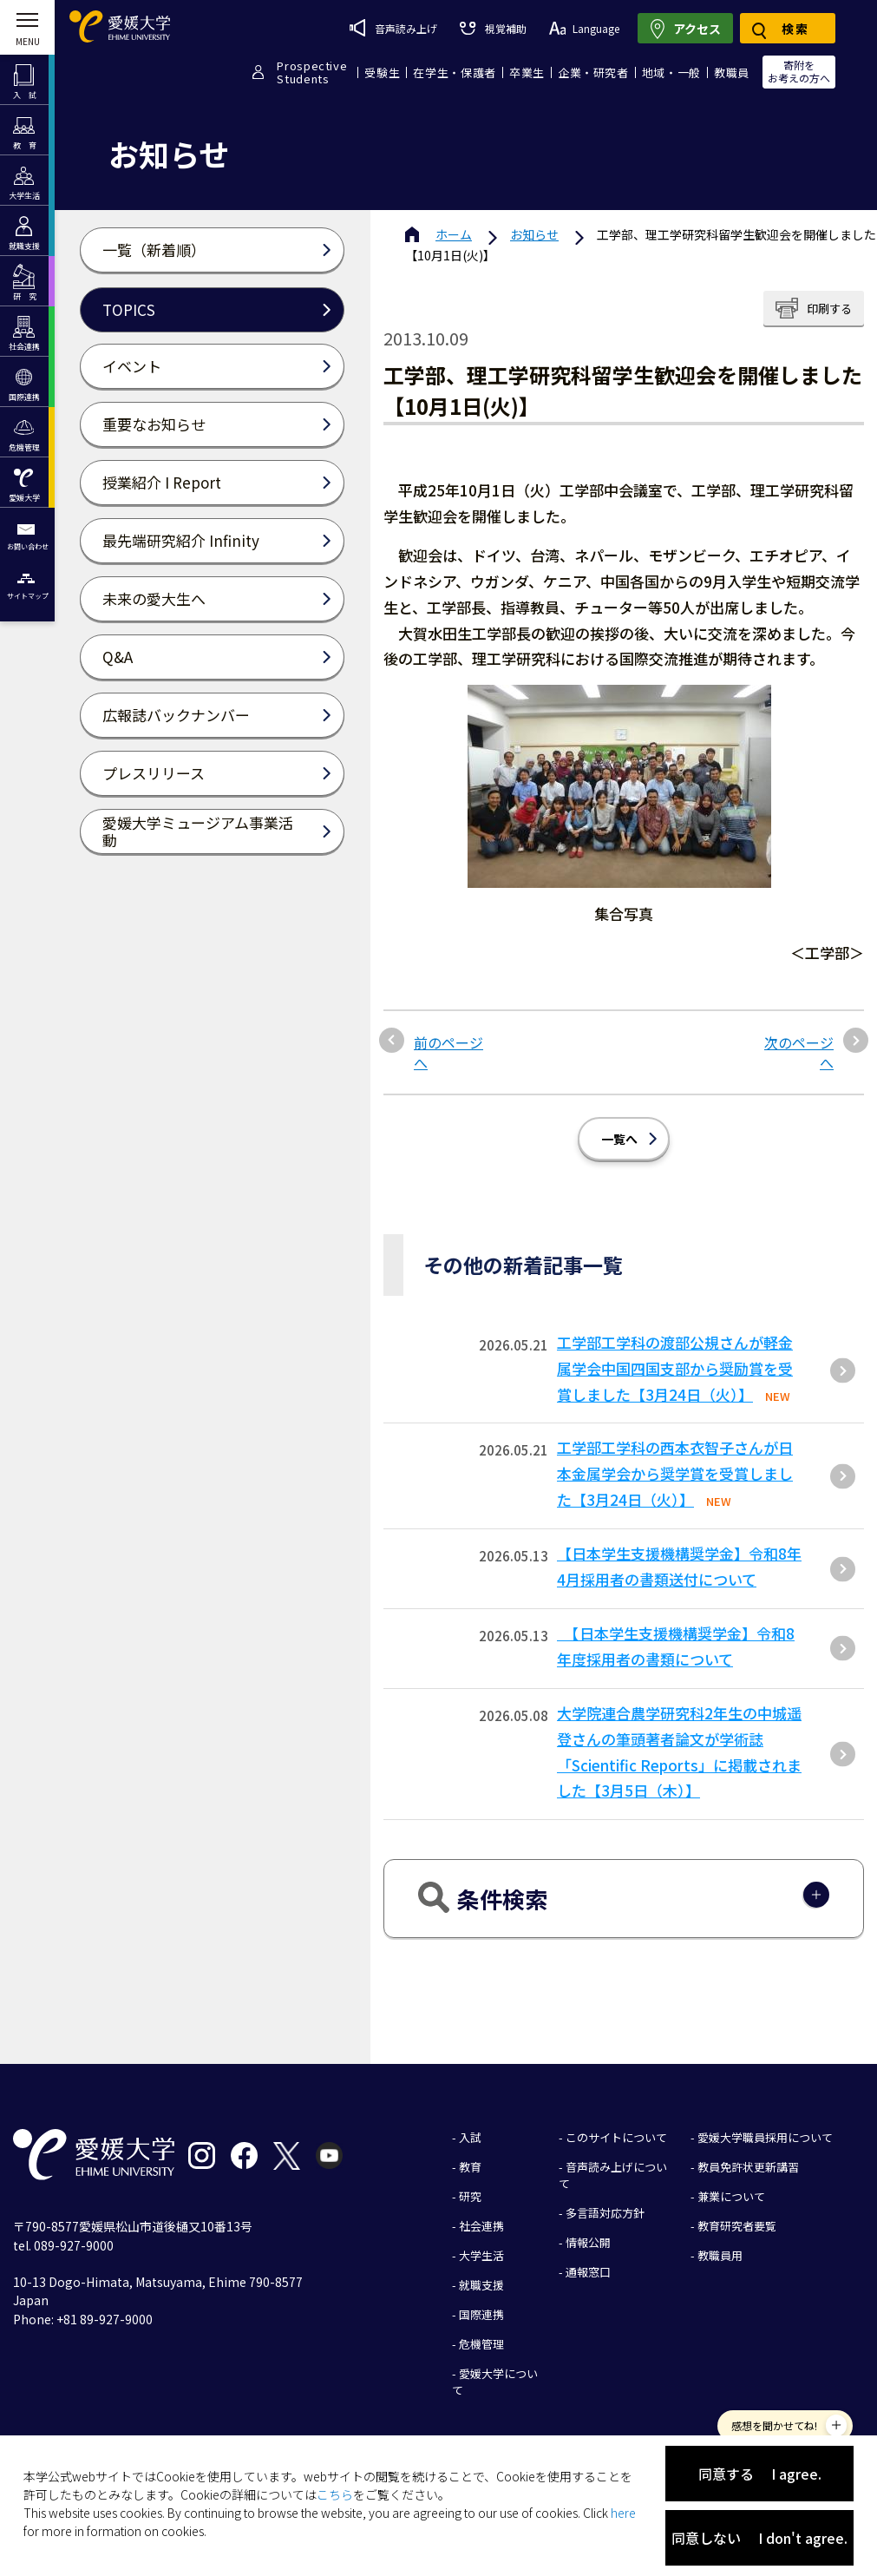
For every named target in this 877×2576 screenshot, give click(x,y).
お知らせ (534, 234)
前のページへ (448, 1052)
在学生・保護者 (454, 72)
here (623, 2512)
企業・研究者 (593, 72)
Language (584, 28)
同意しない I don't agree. (759, 2537)
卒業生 (527, 72)
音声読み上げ (393, 27)
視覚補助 (493, 28)
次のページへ (799, 1052)
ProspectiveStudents (312, 72)
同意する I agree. (759, 2473)
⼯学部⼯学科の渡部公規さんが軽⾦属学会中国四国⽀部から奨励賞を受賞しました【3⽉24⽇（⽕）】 (675, 1368)
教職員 (731, 72)
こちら (335, 2494)
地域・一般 (671, 72)
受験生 (382, 72)
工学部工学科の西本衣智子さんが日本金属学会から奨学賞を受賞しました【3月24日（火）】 (675, 1473)
